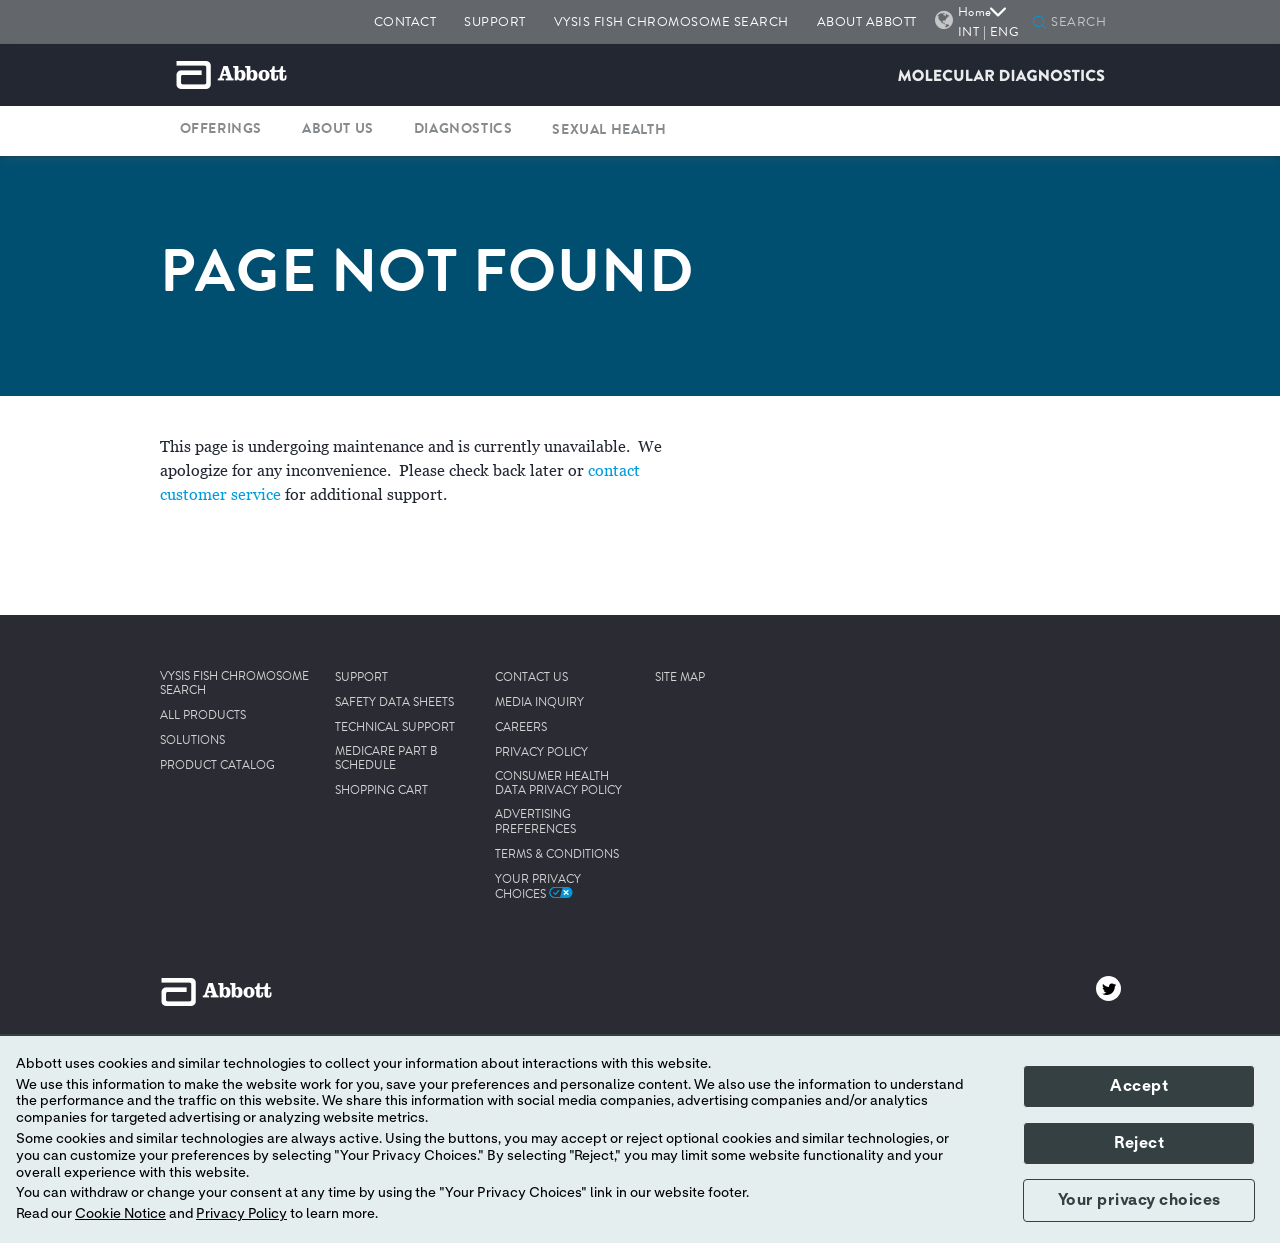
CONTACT (405, 21)
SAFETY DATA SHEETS (394, 703)
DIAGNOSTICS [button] (463, 129)
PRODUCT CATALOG (217, 766)
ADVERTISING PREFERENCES (535, 822)
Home (982, 11)
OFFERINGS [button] (221, 129)
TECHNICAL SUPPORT (395, 728)
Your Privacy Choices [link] (538, 887)
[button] (1039, 24)
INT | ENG (989, 31)
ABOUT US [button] (338, 129)
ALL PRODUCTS (203, 716)
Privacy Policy (241, 1214)
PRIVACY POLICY (541, 753)
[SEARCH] (1083, 23)
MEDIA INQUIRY (539, 703)
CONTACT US (531, 678)
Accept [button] (1139, 1086)
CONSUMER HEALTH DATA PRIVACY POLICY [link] (558, 784)
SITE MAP (680, 678)
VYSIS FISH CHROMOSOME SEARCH (671, 21)
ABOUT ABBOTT (867, 21)
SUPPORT (495, 21)
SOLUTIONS (192, 741)
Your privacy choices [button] (1139, 1200)
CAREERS (521, 728)
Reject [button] (1139, 1143)
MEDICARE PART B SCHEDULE (386, 759)
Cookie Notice (120, 1214)
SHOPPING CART (381, 791)
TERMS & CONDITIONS (557, 855)
